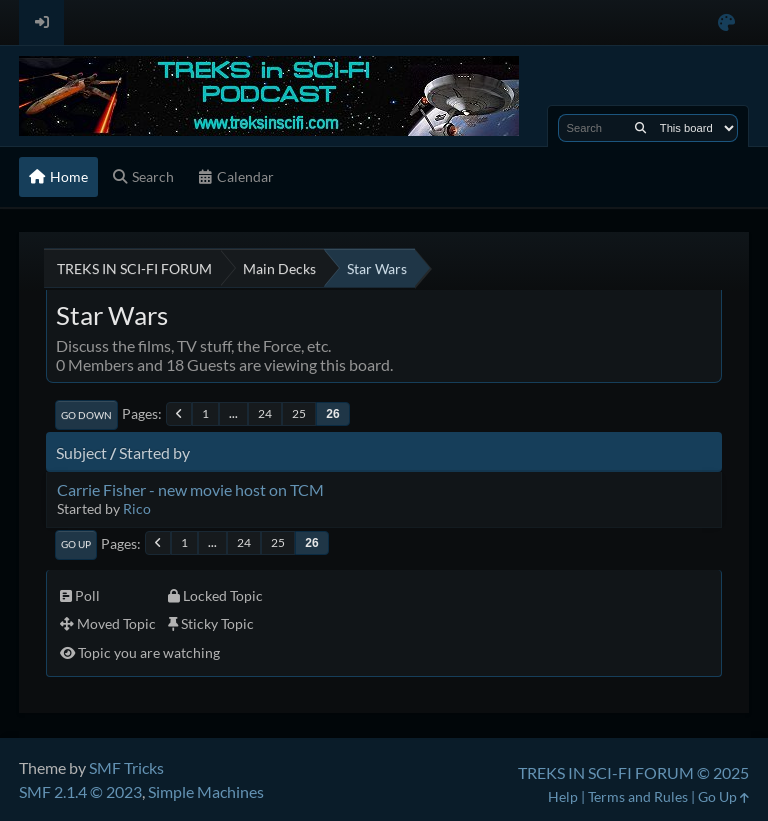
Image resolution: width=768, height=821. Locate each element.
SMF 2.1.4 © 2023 (80, 791)
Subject (81, 452)
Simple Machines (206, 791)
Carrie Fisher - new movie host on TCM (190, 489)
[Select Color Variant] (726, 22)
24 (265, 413)
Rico (137, 508)
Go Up (76, 544)
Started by (154, 452)
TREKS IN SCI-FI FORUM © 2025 (633, 772)
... (233, 413)
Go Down (86, 415)
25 (299, 413)
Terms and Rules (638, 796)
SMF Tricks (126, 767)
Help (563, 796)
